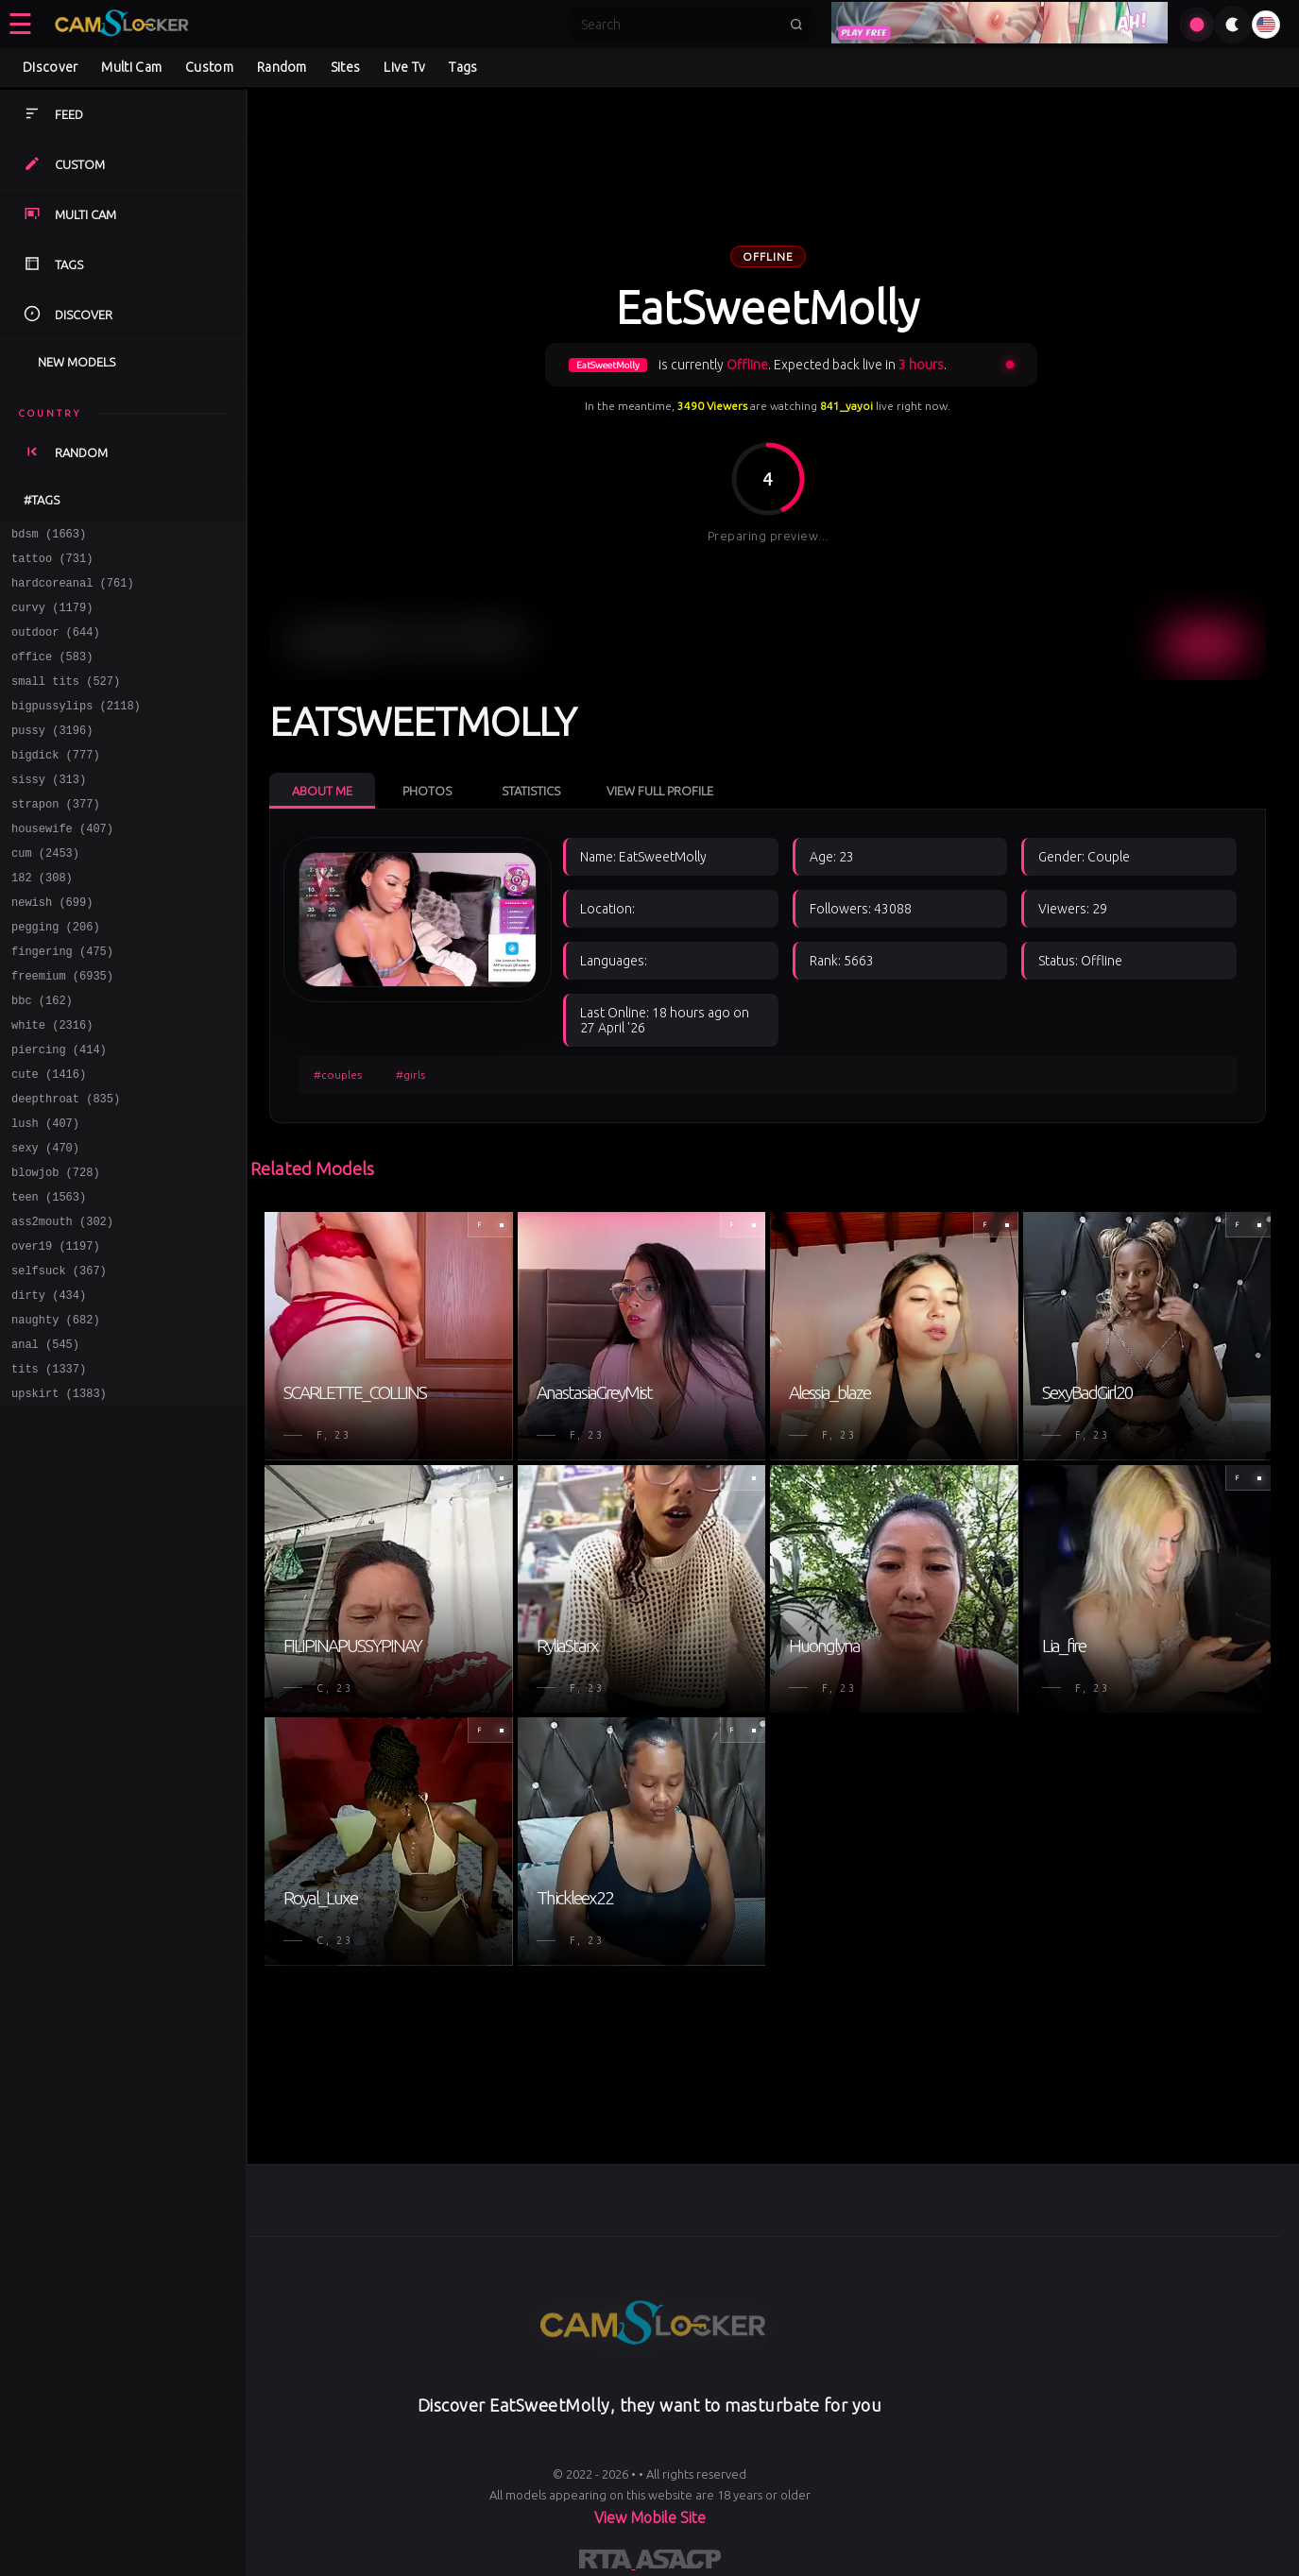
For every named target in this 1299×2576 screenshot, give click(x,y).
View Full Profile (660, 790)
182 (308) (42, 920)
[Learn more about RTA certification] (607, 2562)
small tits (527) (65, 700)
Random (282, 67)
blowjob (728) (55, 1248)
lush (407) (45, 1194)
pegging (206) (55, 974)
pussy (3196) (52, 755)
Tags (463, 67)
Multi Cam (131, 67)
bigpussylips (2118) (76, 728)
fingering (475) (62, 1002)
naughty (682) (55, 1413)
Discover (50, 67)
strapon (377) (55, 837)
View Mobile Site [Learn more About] (650, 2517)
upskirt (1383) (59, 1495)
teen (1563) (48, 1276)
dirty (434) (48, 1385)
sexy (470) (45, 1221)
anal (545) (45, 1440)
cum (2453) (45, 892)
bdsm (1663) (48, 536)
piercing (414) (59, 1111)
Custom (209, 67)
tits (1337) (48, 1467)
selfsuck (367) (59, 1358)
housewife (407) (62, 865)
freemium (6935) (62, 1029)
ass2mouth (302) (62, 1303)
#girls (410, 1074)
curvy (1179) (52, 618)
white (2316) (52, 1084)
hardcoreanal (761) (72, 591)
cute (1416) (48, 1139)
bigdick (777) (55, 783)
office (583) (52, 673)
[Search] (679, 24)
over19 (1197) (55, 1330)
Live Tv (404, 67)
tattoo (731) (52, 563)
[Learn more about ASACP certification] (678, 2562)
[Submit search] (796, 24)
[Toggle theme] (1233, 24)
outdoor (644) (55, 646)
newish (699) (52, 947)
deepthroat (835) (65, 1166)
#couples (338, 1074)
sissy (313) (48, 810)
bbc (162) (42, 1057)
